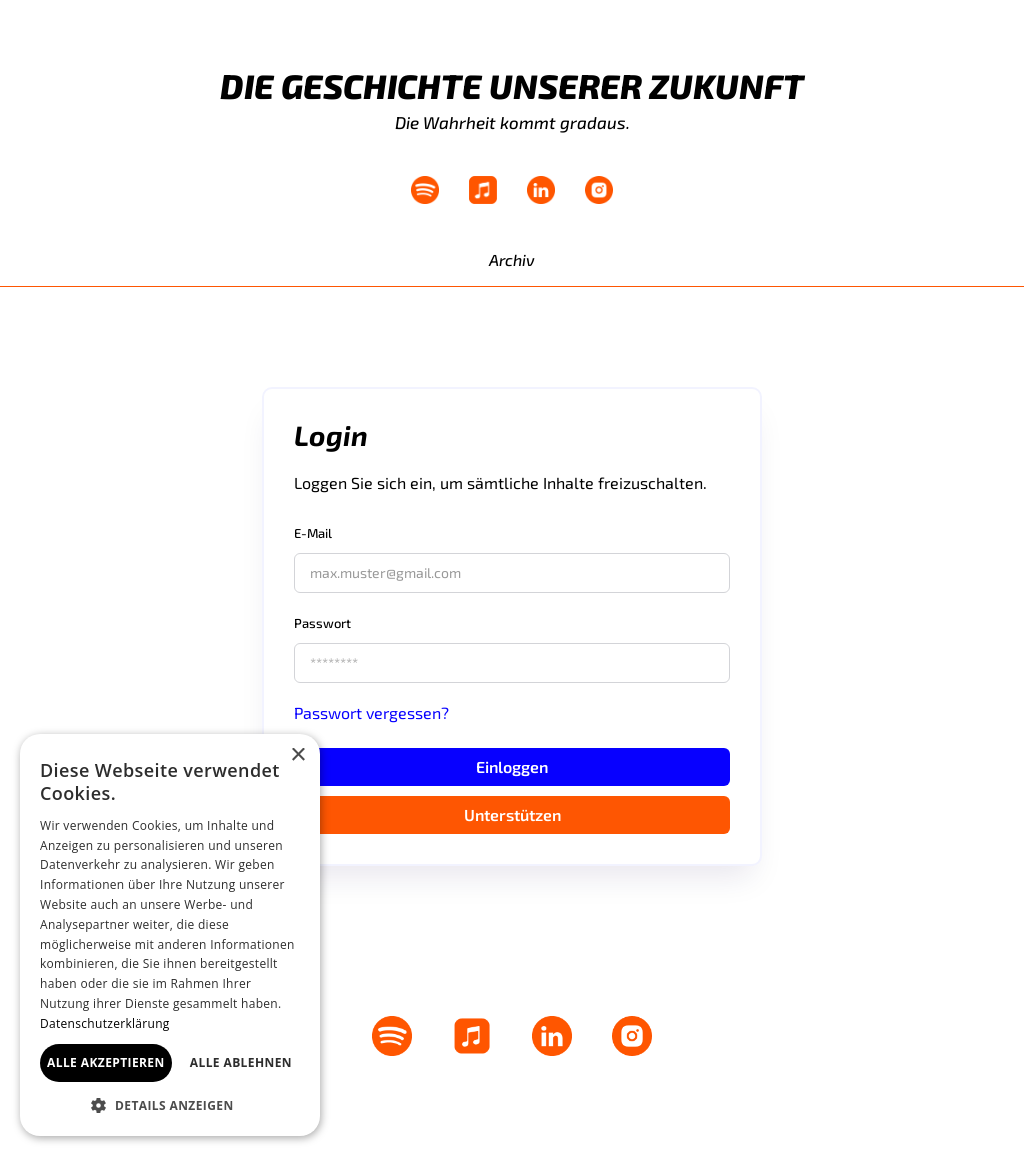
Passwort (322, 623)
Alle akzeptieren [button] (106, 1062)
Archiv (512, 259)
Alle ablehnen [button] (241, 1062)
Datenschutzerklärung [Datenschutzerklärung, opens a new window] (105, 1023)
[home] (82, 100)
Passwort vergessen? (371, 712)
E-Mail (313, 533)
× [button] (297, 755)
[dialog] (170, 935)
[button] (170, 1105)
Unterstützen (512, 814)
